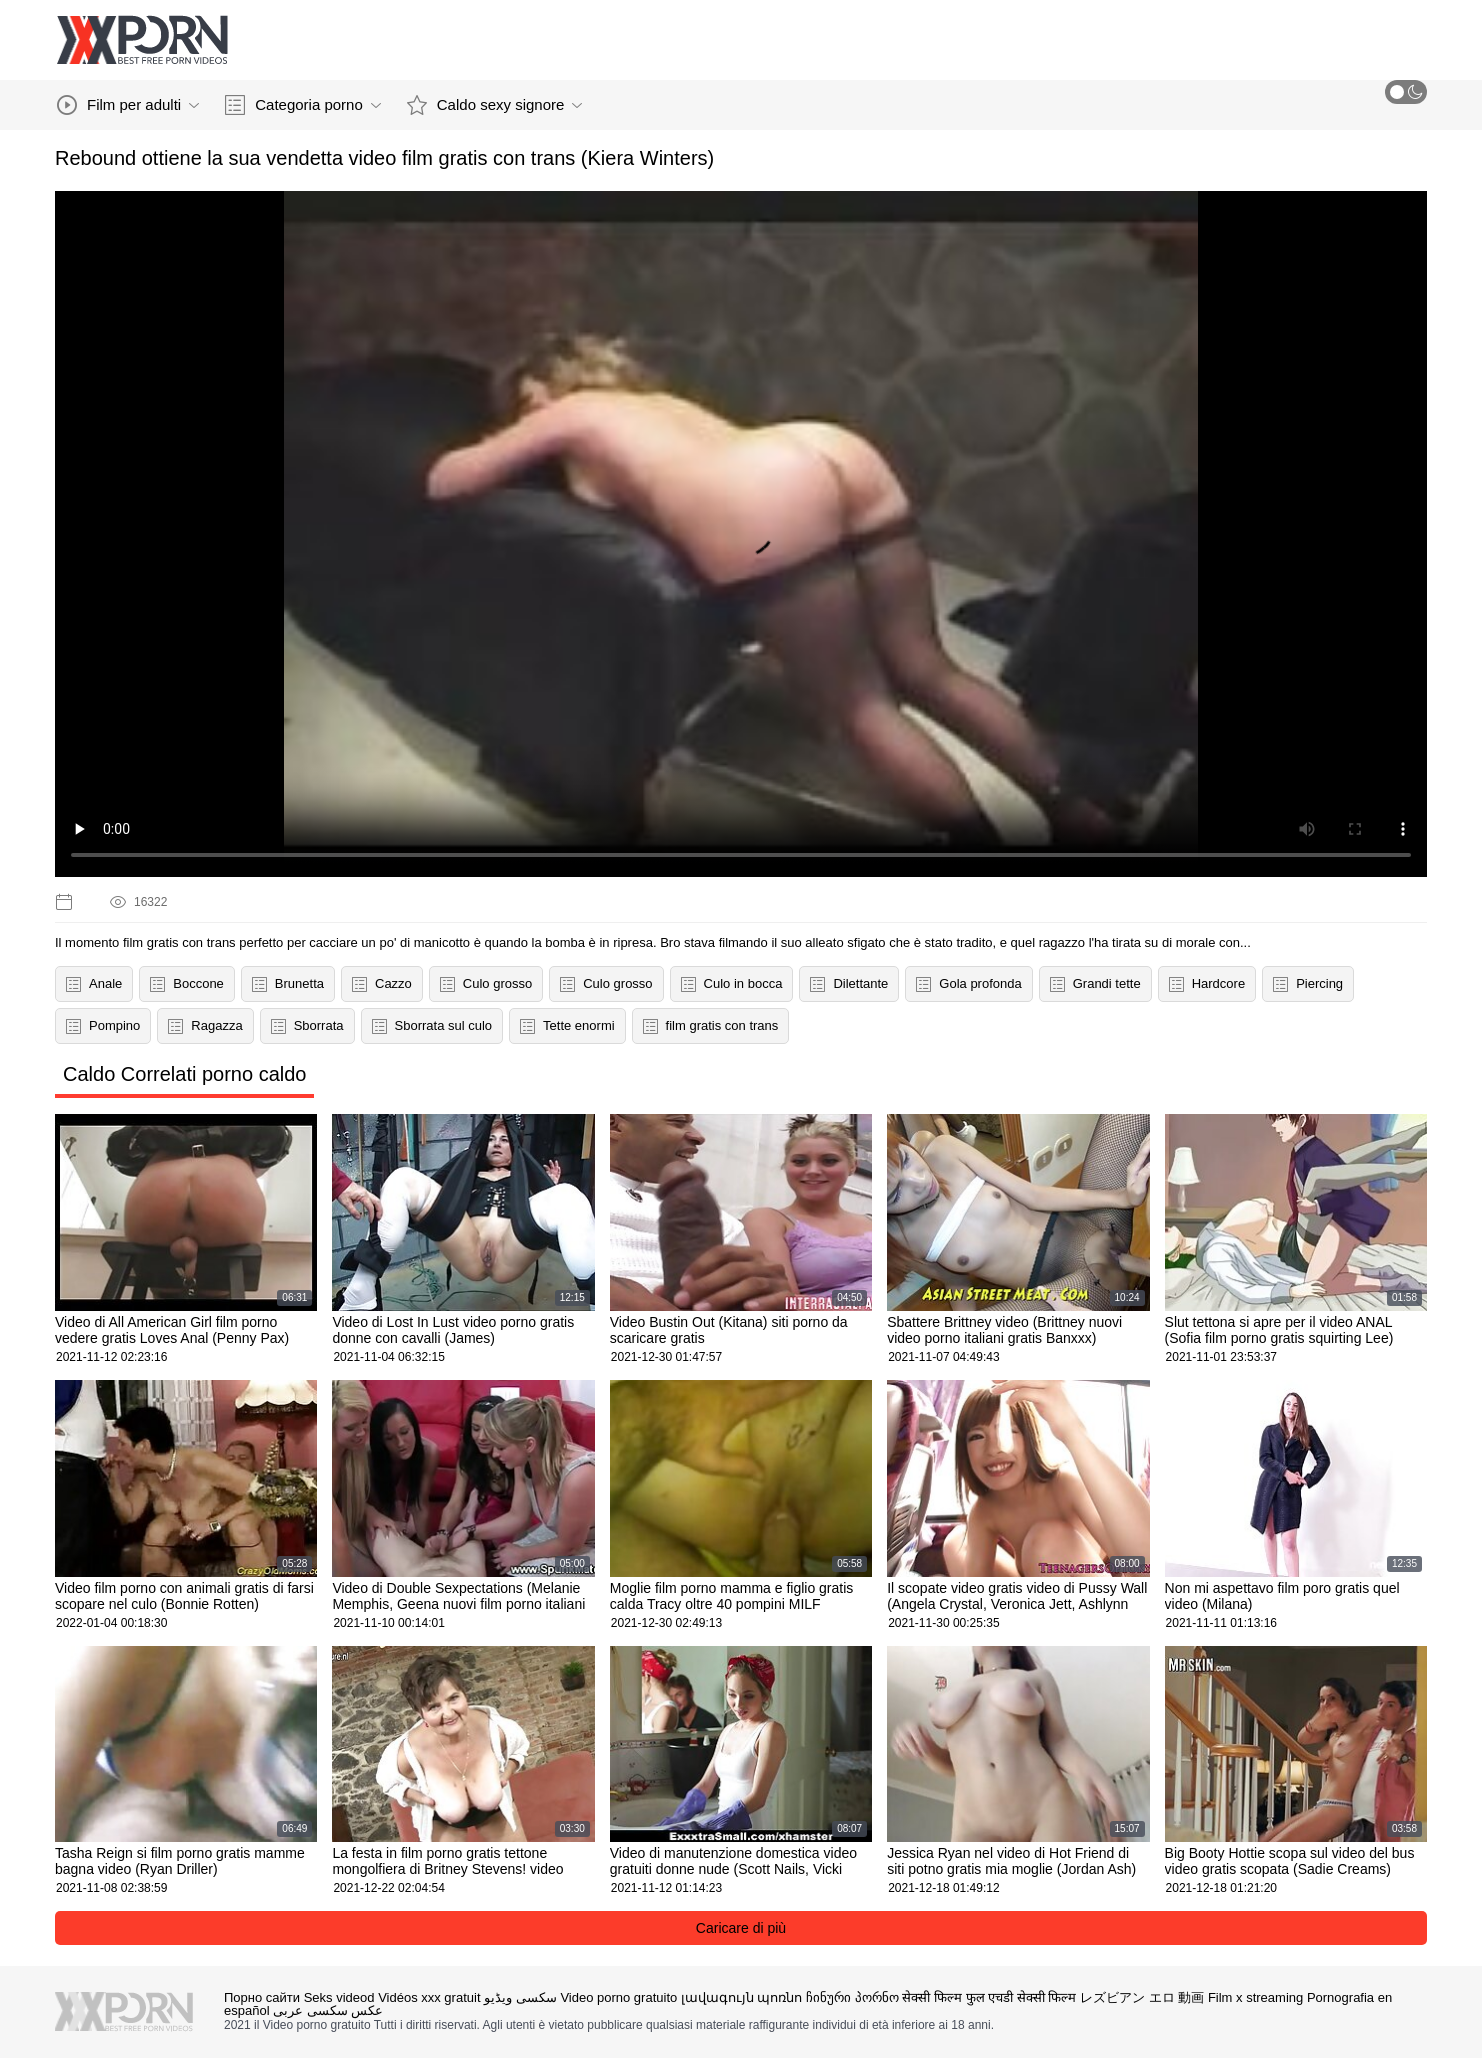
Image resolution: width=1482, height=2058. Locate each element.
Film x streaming (1255, 1997)
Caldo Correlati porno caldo (184, 1074)
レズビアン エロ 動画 (1142, 1997)
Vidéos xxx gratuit (429, 1997)
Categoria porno (303, 105)
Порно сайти (262, 1997)
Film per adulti (128, 105)
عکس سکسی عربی (328, 2010)
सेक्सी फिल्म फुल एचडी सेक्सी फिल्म (989, 1997)
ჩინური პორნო (852, 1997)
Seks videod (339, 1997)
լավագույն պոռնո (742, 1997)
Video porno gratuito (618, 1997)
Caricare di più (741, 1928)
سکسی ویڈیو (520, 1997)
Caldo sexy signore (495, 105)
